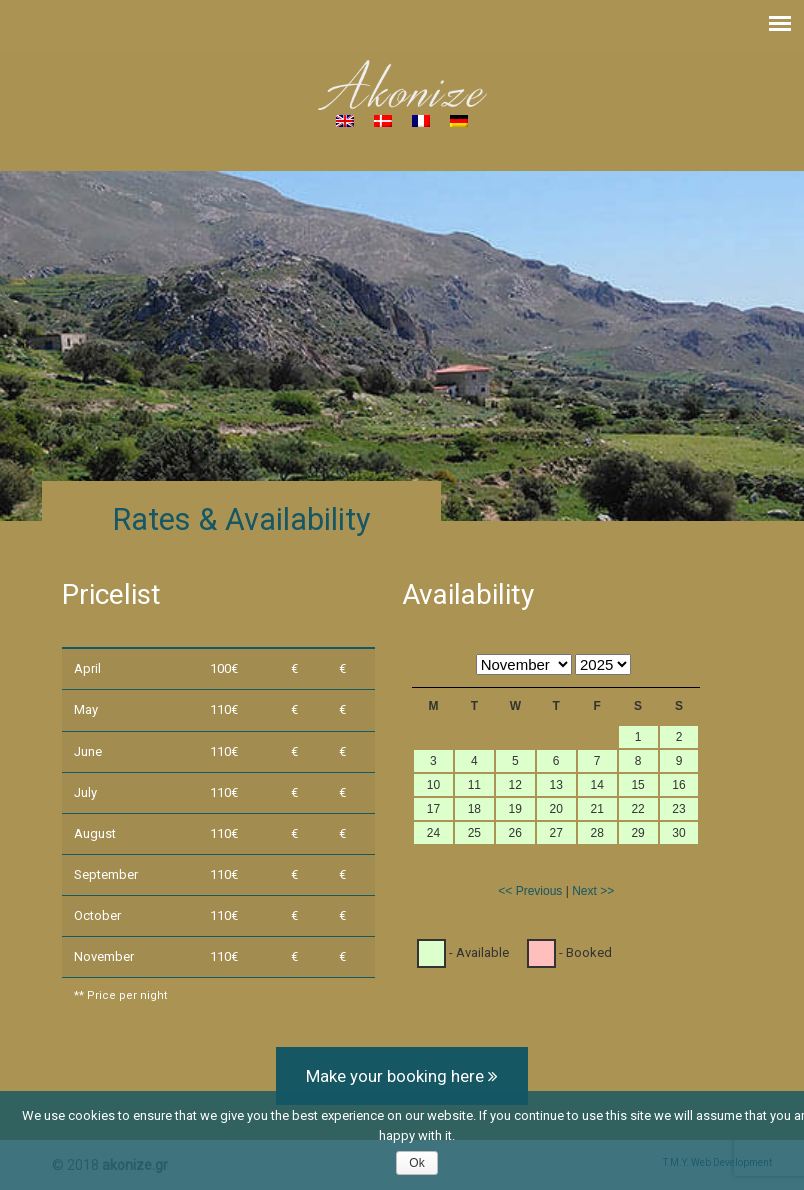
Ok (416, 1163)
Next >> (593, 891)
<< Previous (530, 891)
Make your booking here (402, 1076)
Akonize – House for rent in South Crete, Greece (402, 85)
